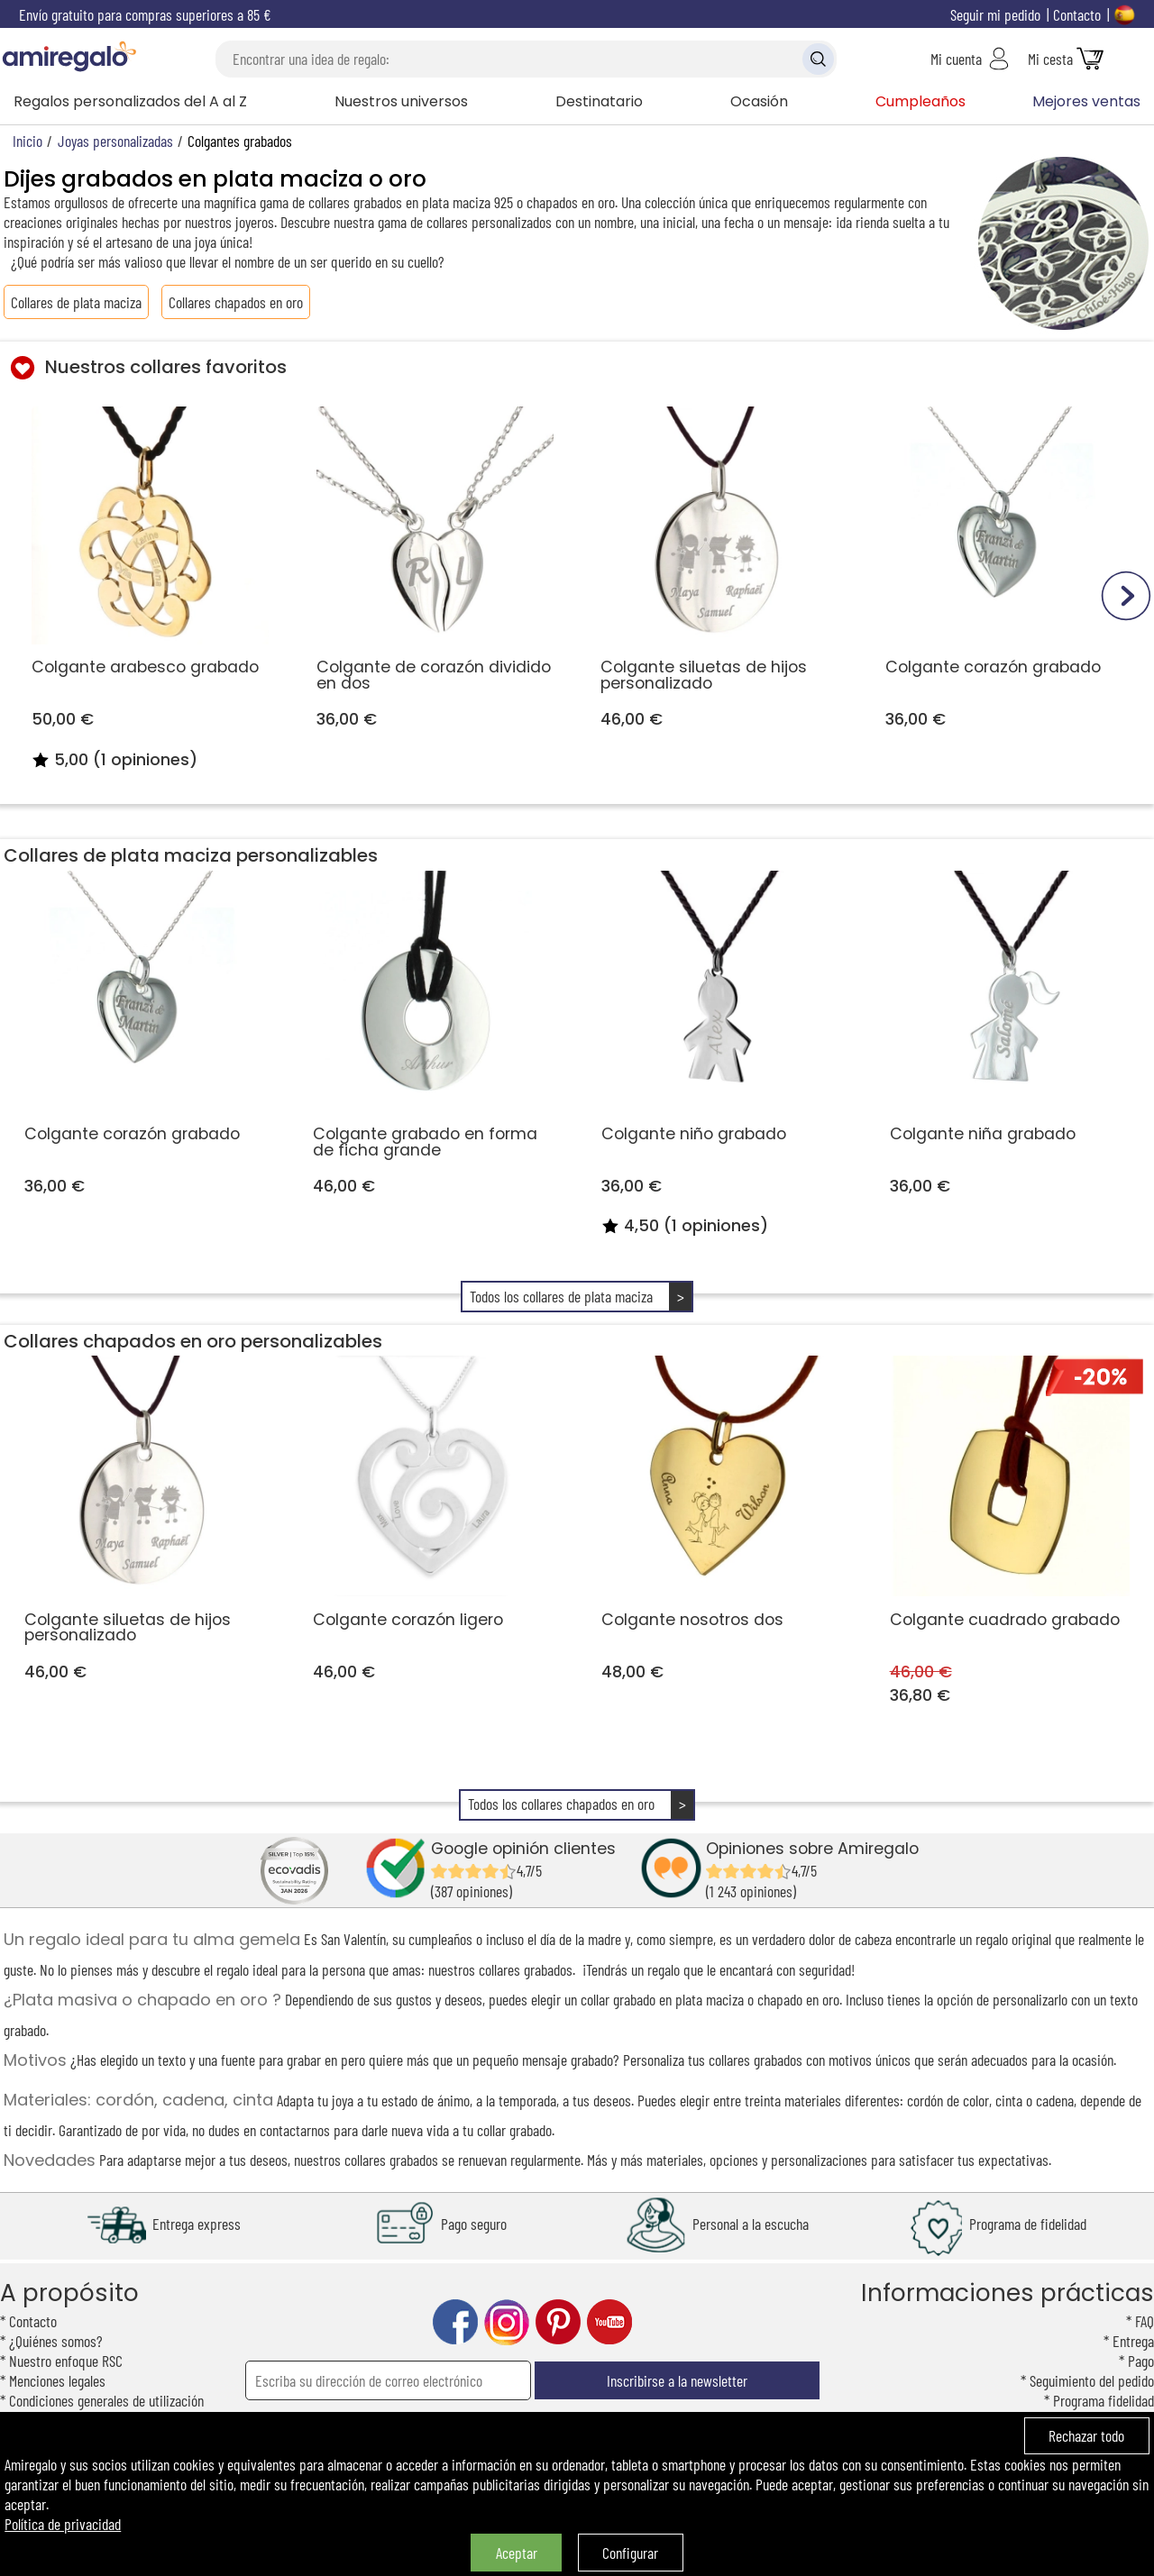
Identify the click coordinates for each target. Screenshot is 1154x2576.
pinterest (558, 2322)
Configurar (630, 2552)
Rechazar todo (1086, 2435)
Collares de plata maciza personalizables (191, 855)
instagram (506, 2322)
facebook (455, 2322)
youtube (609, 2322)
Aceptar (516, 2552)
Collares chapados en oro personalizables (193, 1341)
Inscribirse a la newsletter (677, 2380)
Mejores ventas (1086, 101)
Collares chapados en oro (236, 302)
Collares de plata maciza (76, 302)
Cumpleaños (920, 101)
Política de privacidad (63, 2524)
